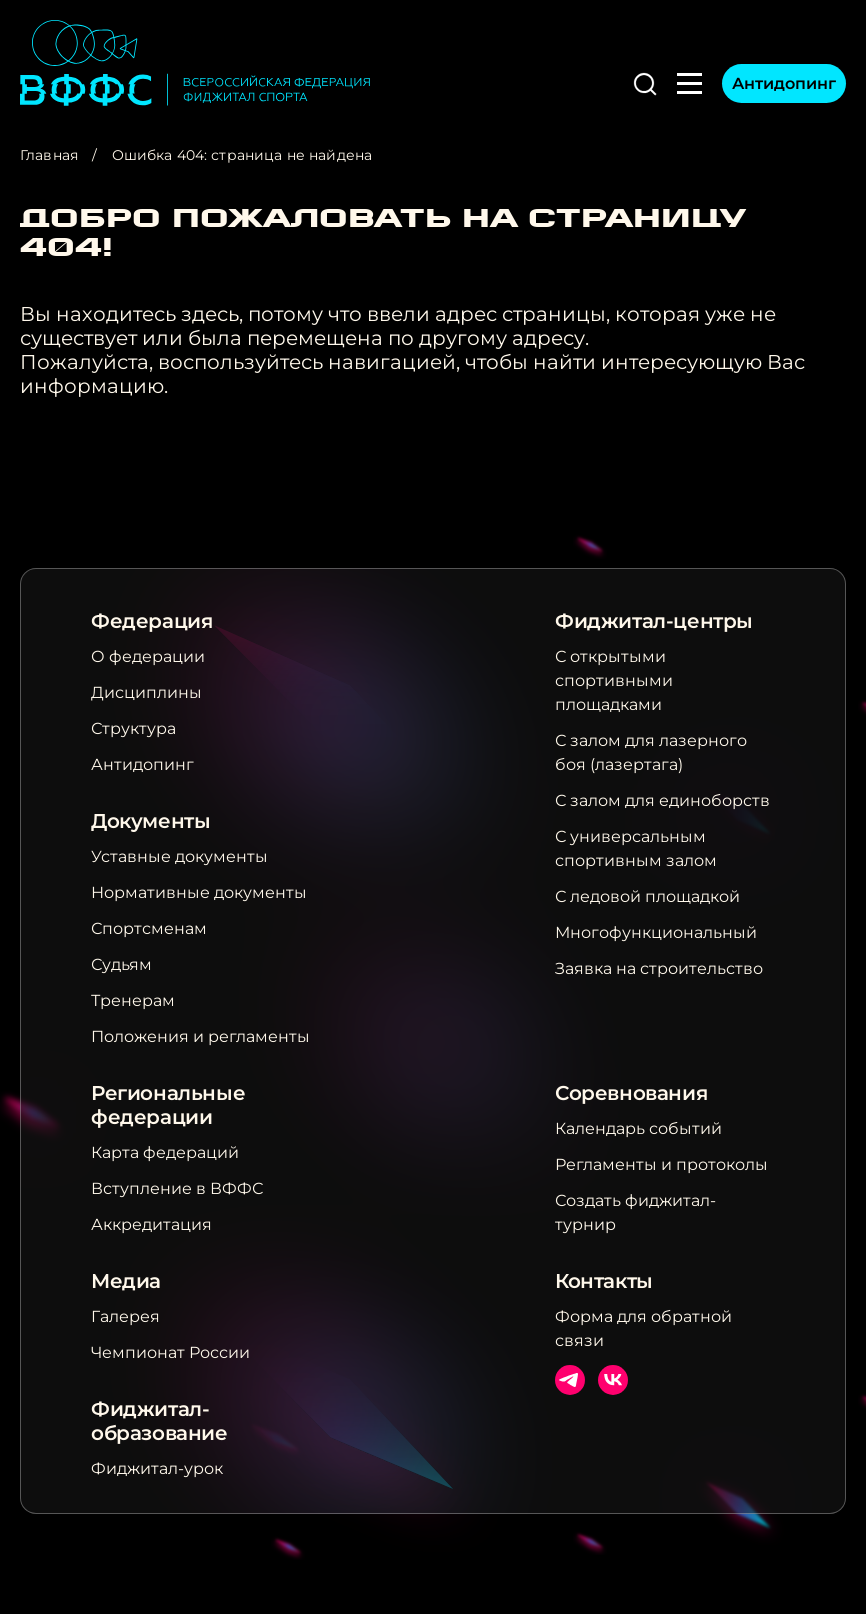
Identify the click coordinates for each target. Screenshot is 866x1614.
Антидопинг (784, 83)
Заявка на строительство (659, 968)
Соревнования (631, 1093)
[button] (645, 84)
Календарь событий (638, 1128)
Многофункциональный (656, 932)
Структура (133, 728)
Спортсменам (149, 928)
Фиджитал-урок (157, 1468)
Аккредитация (151, 1224)
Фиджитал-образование (159, 1421)
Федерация (151, 621)
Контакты (604, 1281)
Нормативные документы (199, 892)
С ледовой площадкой (647, 896)
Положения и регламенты (200, 1036)
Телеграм (570, 1380)
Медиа (126, 1281)
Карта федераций (165, 1152)
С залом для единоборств (662, 800)
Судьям (121, 964)
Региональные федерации (168, 1105)
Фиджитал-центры (654, 621)
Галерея (125, 1316)
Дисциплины (146, 692)
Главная (49, 155)
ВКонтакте (613, 1380)
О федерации (148, 656)
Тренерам (133, 1000)
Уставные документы (179, 856)
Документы (150, 821)
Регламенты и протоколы (661, 1164)
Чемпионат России (170, 1352)
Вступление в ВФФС (177, 1188)
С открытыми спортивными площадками (614, 680)
